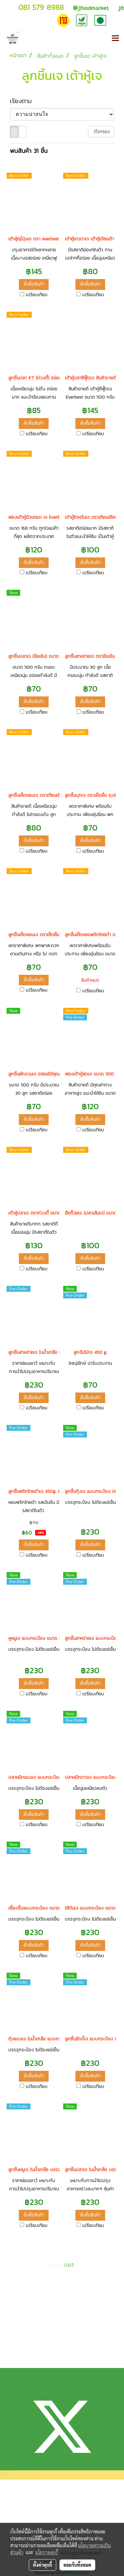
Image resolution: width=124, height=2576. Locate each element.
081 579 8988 (41, 7)
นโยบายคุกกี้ (46, 2552)
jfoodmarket (91, 8)
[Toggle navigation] (115, 38)
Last (69, 2264)
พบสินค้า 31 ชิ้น (29, 150)
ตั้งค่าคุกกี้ (42, 2565)
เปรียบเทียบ (37, 295)
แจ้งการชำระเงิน (22, 2509)
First (55, 2264)
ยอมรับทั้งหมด (77, 2565)
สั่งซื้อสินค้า (33, 284)
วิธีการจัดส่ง (19, 2520)
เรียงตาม (24, 100)
